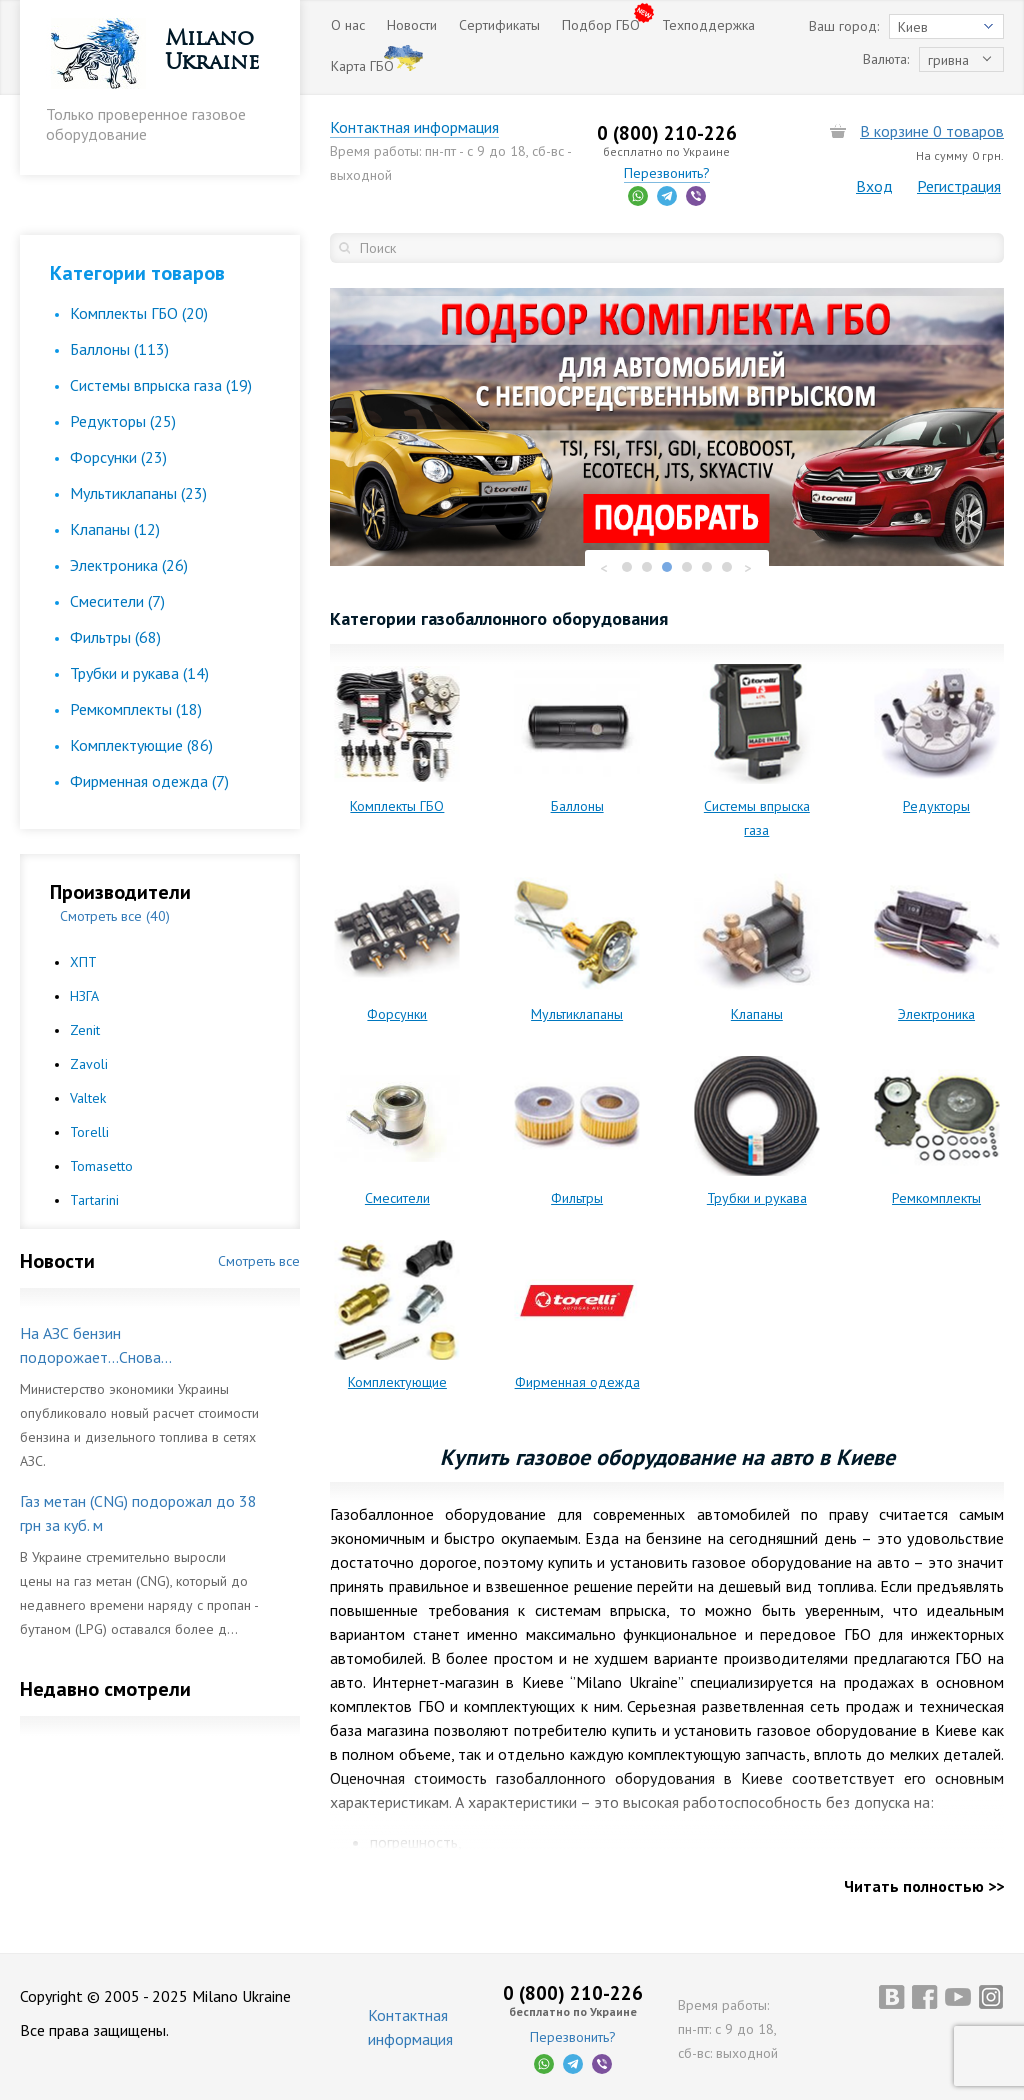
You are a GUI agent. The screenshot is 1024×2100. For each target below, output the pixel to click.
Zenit (85, 1030)
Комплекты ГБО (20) (139, 313)
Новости (412, 25)
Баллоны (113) (119, 349)
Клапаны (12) (115, 529)
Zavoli (89, 1064)
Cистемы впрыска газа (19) (161, 385)
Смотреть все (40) (115, 916)
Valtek (88, 1098)
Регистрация (959, 186)
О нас (348, 25)
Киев (913, 27)
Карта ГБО (362, 66)
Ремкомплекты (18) (136, 709)
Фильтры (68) (115, 637)
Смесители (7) (117, 601)
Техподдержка (708, 25)
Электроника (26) (129, 565)
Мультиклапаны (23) (138, 493)
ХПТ (83, 962)
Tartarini (94, 1200)
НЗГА (84, 996)
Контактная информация (414, 127)
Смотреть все (259, 1261)
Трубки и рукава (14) (139, 673)
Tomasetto (101, 1166)
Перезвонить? (667, 173)
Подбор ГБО (601, 25)
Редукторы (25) (123, 421)
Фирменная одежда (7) (149, 781)
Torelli (89, 1132)
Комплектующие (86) (141, 745)
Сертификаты (499, 25)
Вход (874, 186)
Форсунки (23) (118, 457)
